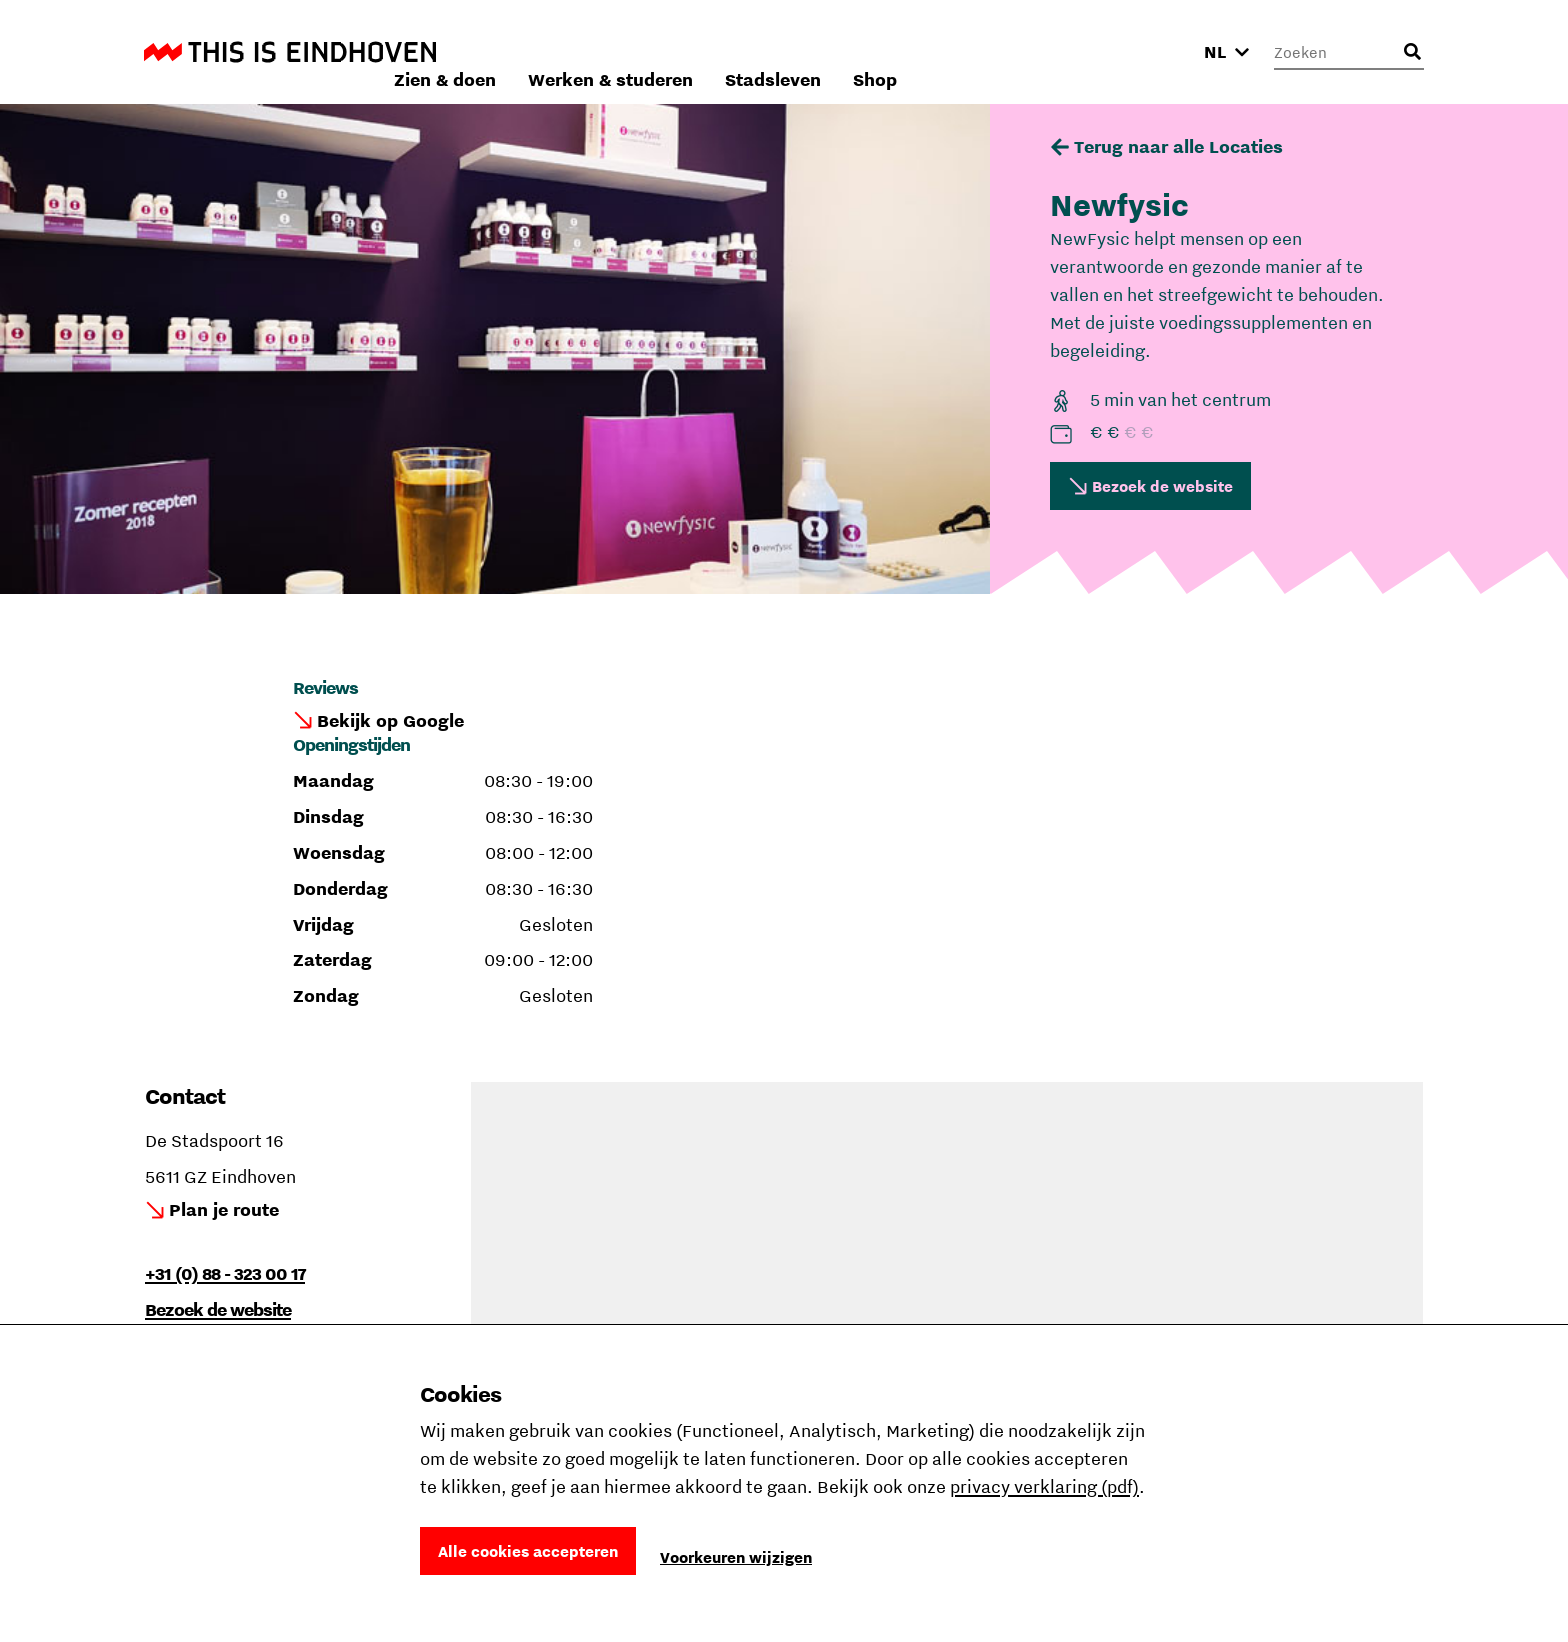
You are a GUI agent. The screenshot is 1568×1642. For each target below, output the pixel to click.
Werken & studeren (877, 51)
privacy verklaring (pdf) (1044, 1486)
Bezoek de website (1162, 486)
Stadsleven (1040, 51)
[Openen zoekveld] (1412, 52)
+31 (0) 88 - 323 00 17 (225, 1273)
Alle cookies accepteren (528, 1551)
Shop (1142, 51)
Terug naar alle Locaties (1178, 146)
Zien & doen (712, 51)
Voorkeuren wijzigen (736, 1557)
